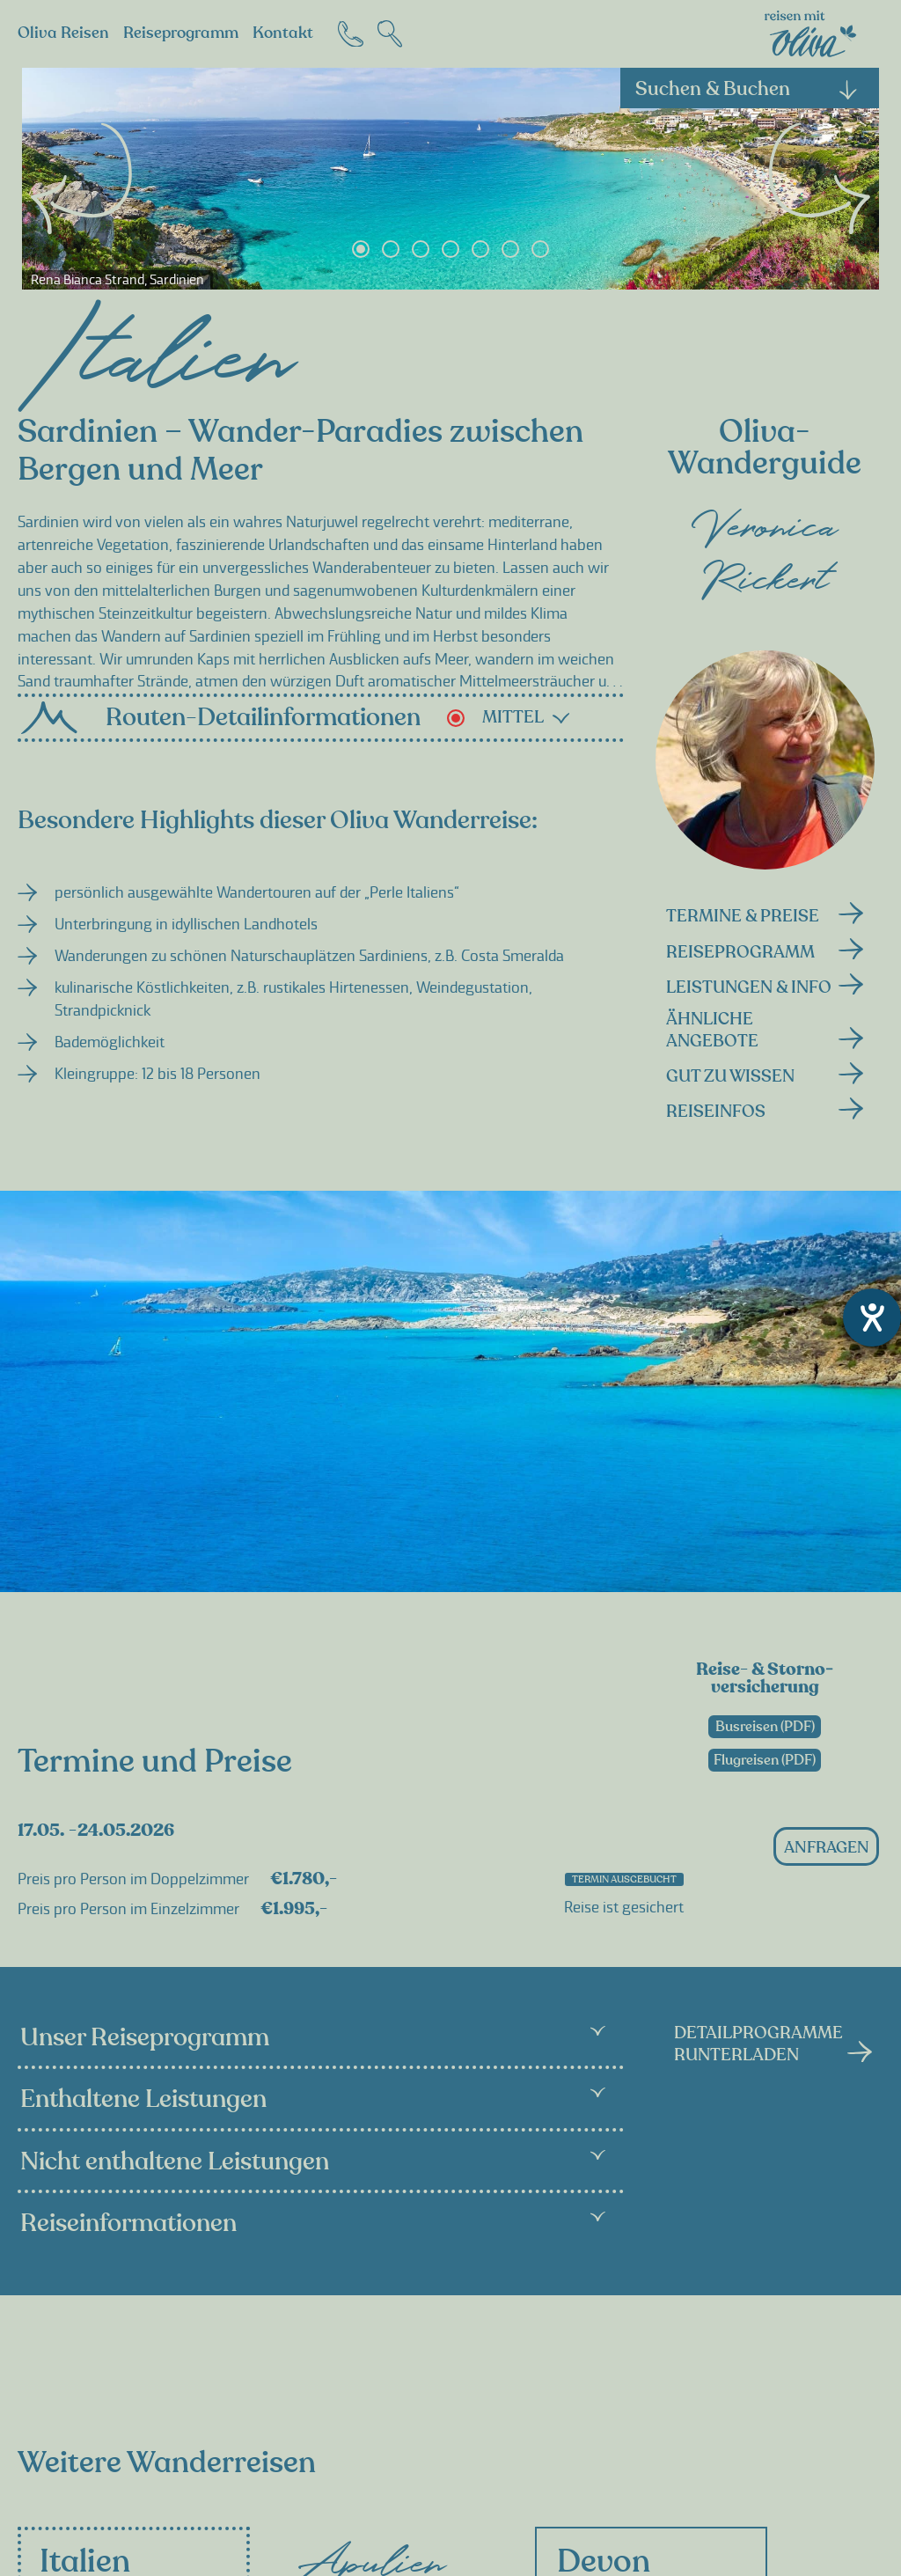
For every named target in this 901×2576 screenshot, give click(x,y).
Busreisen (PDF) (765, 1727)
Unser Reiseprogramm (312, 2037)
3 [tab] (420, 249)
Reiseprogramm (180, 33)
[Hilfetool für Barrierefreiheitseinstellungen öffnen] (872, 1317)
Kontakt (283, 33)
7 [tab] (540, 249)
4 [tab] (450, 249)
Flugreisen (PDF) (765, 1760)
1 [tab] (361, 249)
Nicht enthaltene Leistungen (312, 2161)
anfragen (826, 1848)
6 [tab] (510, 249)
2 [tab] (390, 249)
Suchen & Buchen (747, 89)
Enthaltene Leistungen (312, 2099)
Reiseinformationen (312, 2223)
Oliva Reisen (63, 33)
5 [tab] (480, 249)
